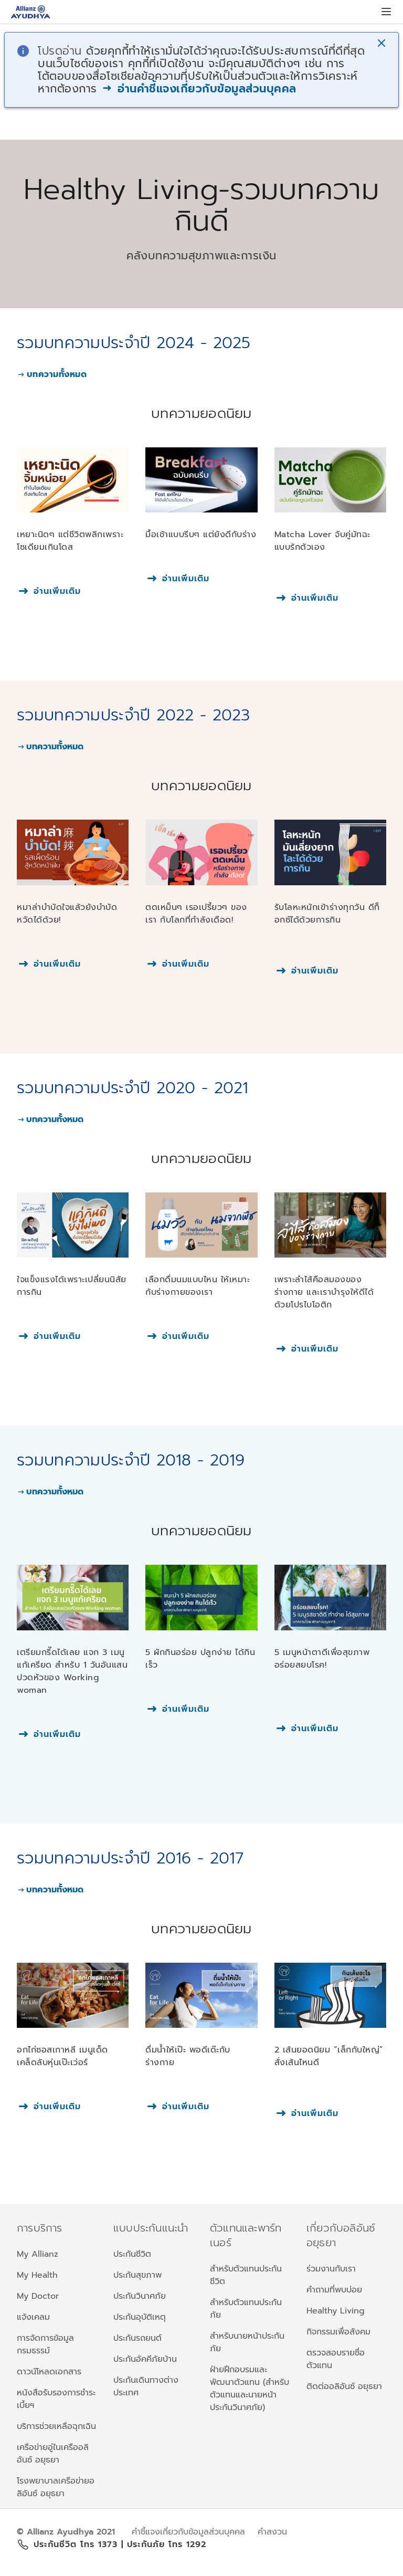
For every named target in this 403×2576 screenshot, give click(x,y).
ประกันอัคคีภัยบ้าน (145, 2359)
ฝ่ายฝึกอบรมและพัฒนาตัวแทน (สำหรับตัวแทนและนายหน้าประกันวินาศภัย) (249, 2388)
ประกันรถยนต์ (137, 2338)
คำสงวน (272, 2532)
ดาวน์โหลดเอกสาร (49, 2371)
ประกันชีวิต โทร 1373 (77, 2544)
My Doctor (38, 2296)
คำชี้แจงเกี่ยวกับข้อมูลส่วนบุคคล (188, 2532)
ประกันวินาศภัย (139, 2296)
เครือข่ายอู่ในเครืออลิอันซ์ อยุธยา (53, 2453)
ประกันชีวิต (132, 2254)
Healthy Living (335, 2311)
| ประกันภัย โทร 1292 (163, 2544)
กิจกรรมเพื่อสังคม (338, 2332)
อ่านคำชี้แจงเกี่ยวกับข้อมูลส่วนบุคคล (198, 88)
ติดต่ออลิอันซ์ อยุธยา (344, 2386)
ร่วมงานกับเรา (331, 2269)
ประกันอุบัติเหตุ (139, 2317)
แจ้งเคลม (33, 2317)
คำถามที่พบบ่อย (334, 2290)
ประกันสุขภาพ (137, 2275)
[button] (382, 44)
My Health (37, 2275)
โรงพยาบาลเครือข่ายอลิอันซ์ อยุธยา (55, 2487)
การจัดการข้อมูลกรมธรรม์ (45, 2344)
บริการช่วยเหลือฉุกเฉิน (56, 2426)
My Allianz (37, 2254)
